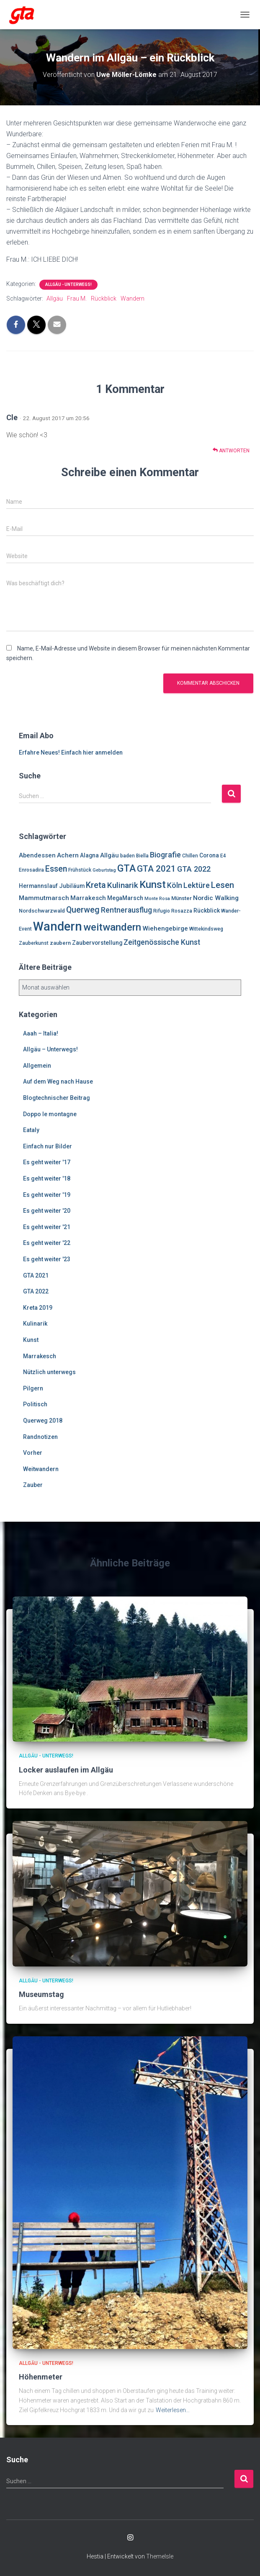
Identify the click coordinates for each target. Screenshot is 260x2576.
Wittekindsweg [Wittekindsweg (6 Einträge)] (206, 929)
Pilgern (33, 1388)
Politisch (35, 1404)
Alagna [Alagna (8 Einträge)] (89, 855)
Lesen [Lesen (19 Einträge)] (222, 885)
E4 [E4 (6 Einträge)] (223, 856)
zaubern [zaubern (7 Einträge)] (60, 943)
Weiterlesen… (173, 2410)
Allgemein (37, 1065)
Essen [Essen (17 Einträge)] (56, 869)
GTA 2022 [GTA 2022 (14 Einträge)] (194, 869)
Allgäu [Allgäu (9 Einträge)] (109, 855)
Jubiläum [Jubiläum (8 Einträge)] (72, 885)
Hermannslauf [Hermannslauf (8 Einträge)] (38, 885)
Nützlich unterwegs (49, 1372)
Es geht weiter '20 (46, 1210)
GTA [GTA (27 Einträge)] (126, 868)
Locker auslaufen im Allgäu (66, 1769)
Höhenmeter (40, 2376)
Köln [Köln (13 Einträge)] (174, 885)
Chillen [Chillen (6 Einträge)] (190, 856)
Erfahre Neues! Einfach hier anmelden (71, 752)
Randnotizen (40, 1436)
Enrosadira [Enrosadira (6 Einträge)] (31, 870)
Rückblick (103, 298)
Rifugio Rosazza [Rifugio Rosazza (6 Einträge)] (172, 911)
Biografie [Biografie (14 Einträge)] (165, 854)
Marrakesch (39, 1356)
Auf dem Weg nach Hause (58, 1081)
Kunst (31, 1339)
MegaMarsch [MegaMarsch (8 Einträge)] (125, 898)
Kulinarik (35, 1323)
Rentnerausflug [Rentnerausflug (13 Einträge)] (126, 910)
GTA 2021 (36, 1275)
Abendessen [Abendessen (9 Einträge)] (37, 855)
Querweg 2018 (42, 1420)
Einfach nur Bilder (47, 1146)
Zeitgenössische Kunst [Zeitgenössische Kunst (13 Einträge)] (162, 942)
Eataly (31, 1130)
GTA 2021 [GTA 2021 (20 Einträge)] (156, 869)
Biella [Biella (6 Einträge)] (142, 856)
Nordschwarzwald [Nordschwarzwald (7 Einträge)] (42, 911)
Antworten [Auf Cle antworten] (231, 450)
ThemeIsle (159, 2556)
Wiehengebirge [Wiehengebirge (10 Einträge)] (165, 928)
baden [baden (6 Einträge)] (127, 856)
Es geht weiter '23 (46, 1259)
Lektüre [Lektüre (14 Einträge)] (196, 885)
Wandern (132, 298)
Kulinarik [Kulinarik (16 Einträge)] (122, 885)
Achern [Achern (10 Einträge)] (68, 855)
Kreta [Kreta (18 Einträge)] (96, 885)
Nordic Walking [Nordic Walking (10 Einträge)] (216, 898)
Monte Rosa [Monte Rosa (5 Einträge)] (157, 898)
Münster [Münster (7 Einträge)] (181, 898)
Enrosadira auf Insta (130, 2538)
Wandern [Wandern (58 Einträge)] (57, 926)
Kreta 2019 (37, 1307)
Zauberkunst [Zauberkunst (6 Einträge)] (34, 943)
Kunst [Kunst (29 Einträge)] (152, 884)
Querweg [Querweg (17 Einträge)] (83, 910)
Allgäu (54, 298)
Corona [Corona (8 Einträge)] (209, 855)
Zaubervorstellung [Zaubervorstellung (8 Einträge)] (97, 942)
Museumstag (41, 1994)
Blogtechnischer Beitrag (56, 1097)
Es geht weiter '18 (46, 1178)
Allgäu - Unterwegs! (68, 284)
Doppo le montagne (50, 1114)
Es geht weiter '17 (46, 1162)
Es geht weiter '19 (46, 1194)
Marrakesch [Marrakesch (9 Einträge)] (88, 898)
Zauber (33, 1485)
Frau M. (77, 298)
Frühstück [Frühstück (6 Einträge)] (79, 870)
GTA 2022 (36, 1291)
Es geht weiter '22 (46, 1243)
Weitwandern (41, 1469)
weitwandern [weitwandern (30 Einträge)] (112, 927)
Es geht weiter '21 (46, 1227)
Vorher (32, 1452)
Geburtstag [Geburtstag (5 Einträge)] (104, 870)
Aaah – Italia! (40, 1033)
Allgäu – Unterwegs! (50, 1049)
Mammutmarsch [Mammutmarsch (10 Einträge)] (44, 898)
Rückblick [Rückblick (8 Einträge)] (206, 910)
